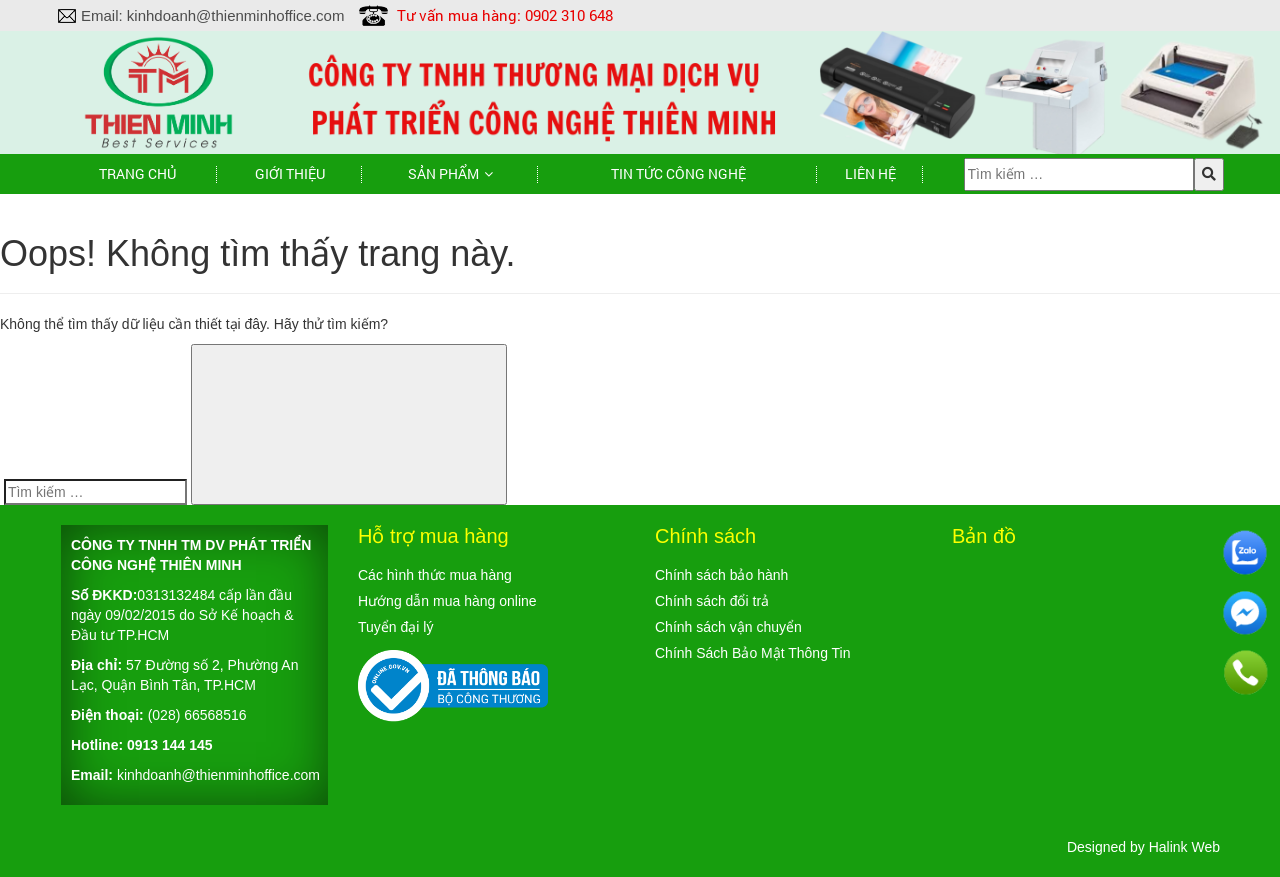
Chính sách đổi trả (712, 601)
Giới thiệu (290, 173)
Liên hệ (870, 173)
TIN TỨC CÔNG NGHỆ (678, 173)
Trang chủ (137, 173)
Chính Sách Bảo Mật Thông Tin (753, 653)
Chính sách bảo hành (721, 575)
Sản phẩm (443, 173)
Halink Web (1184, 847)
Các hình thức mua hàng (435, 575)
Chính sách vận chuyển (728, 627)
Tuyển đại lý (395, 627)
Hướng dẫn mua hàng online (447, 601)
